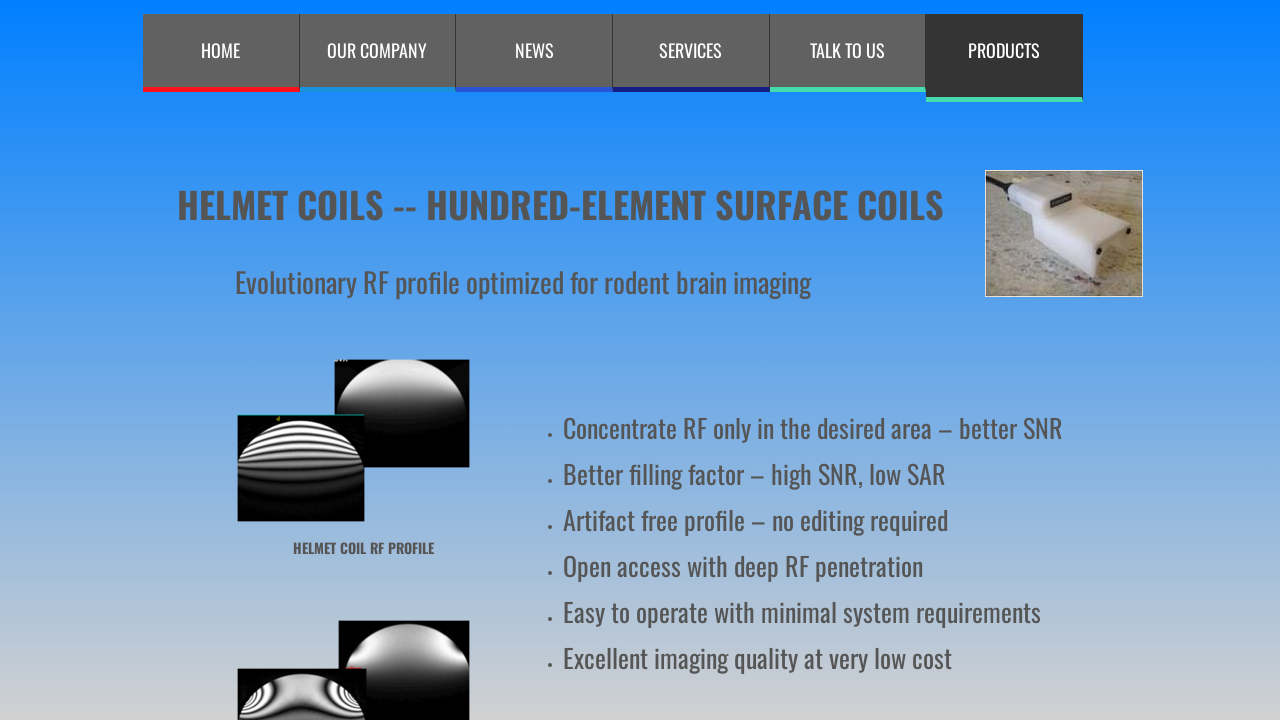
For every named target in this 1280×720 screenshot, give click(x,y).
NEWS (534, 50)
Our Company (377, 50)
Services (690, 50)
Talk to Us (847, 50)
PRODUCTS (1004, 50)
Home (220, 50)
